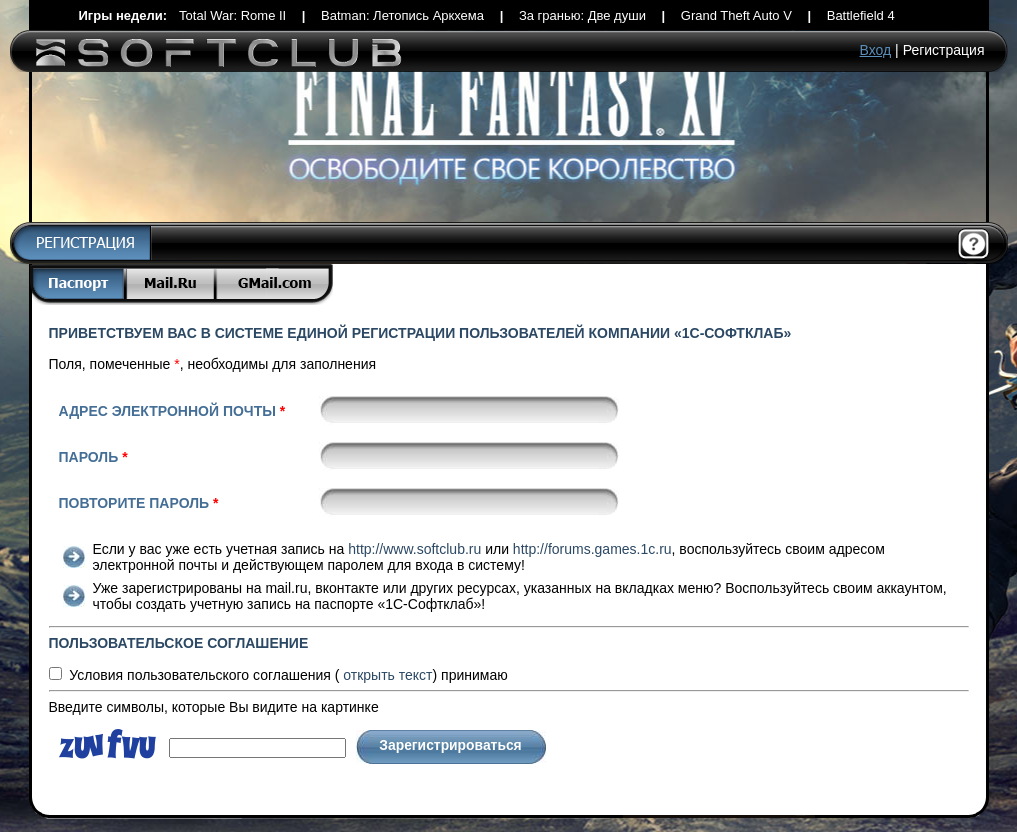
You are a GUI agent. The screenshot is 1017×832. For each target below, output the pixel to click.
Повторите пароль (139, 503)
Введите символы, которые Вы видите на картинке (214, 707)
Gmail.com (275, 284)
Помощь (974, 245)
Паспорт (78, 284)
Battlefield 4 (861, 15)
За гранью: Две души (582, 15)
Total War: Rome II (232, 15)
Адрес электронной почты (172, 411)
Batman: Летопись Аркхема (402, 15)
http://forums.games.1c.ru (592, 549)
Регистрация (944, 50)
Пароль (93, 457)
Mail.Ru (172, 284)
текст (387, 675)
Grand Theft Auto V (736, 15)
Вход (876, 50)
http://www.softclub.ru (414, 549)
